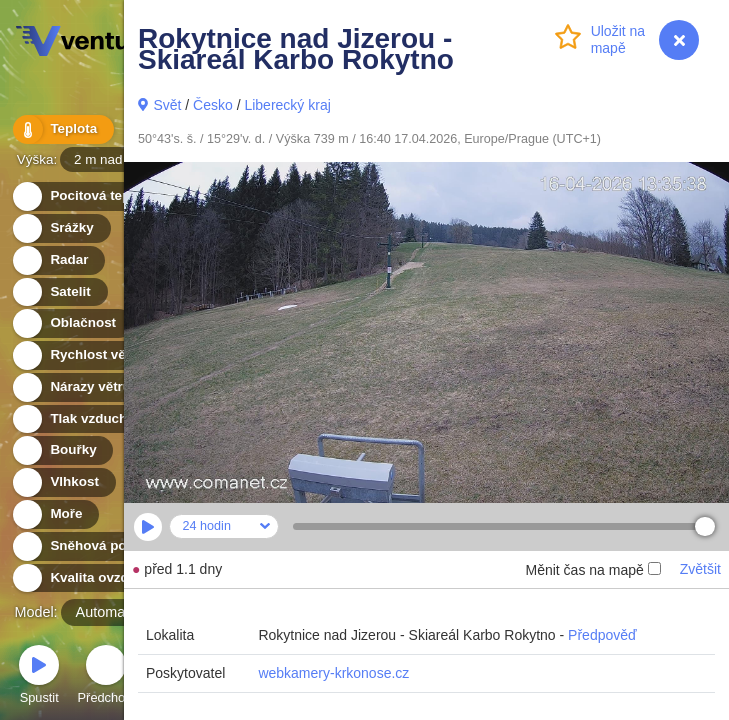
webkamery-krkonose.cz (333, 673)
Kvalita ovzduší (87, 578)
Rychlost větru (85, 355)
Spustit (39, 677)
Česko (213, 105)
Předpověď (602, 635)
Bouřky (62, 450)
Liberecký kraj (287, 105)
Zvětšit (700, 569)
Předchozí (107, 677)
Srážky (60, 228)
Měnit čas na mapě (592, 570)
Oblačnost (71, 323)
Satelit (59, 292)
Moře (55, 514)
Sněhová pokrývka (98, 546)
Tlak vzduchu (81, 419)
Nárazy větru (79, 387)
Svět (167, 105)
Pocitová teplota (90, 196)
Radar (58, 260)
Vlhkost (63, 482)
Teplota (62, 129)
